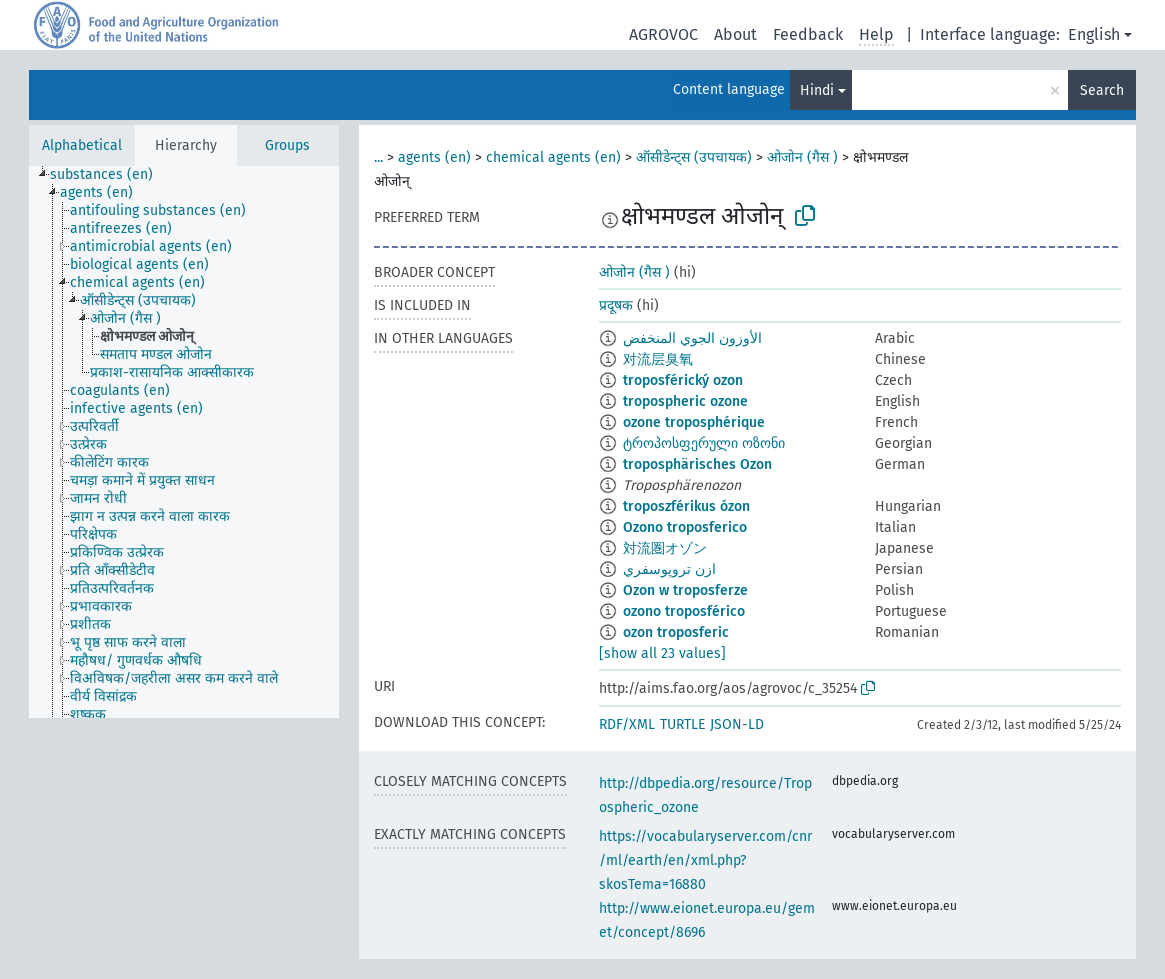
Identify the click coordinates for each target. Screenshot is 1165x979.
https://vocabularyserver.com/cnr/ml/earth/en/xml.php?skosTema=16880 (705, 860)
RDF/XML (627, 724)
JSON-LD (737, 724)
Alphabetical (82, 145)
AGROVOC (663, 34)
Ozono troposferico (685, 527)
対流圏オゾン (665, 548)
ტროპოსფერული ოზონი (704, 443)
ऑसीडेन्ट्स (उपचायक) (694, 157)
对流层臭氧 (658, 359)
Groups (287, 145)
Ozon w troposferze (685, 590)
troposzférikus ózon (686, 506)
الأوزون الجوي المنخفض (692, 338)
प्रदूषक (616, 305)
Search (1102, 90)
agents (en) (434, 157)
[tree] (184, 442)
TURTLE (682, 724)
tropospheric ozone (685, 401)
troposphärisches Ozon (697, 464)
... (378, 157)
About (735, 34)
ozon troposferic (676, 632)
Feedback (808, 34)
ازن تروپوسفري (669, 569)
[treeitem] (110, 175)
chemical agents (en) (553, 157)
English (1094, 34)
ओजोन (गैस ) (802, 157)
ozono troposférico (684, 611)
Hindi (817, 90)
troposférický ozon (683, 380)
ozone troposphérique (694, 422)
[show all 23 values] (662, 653)
